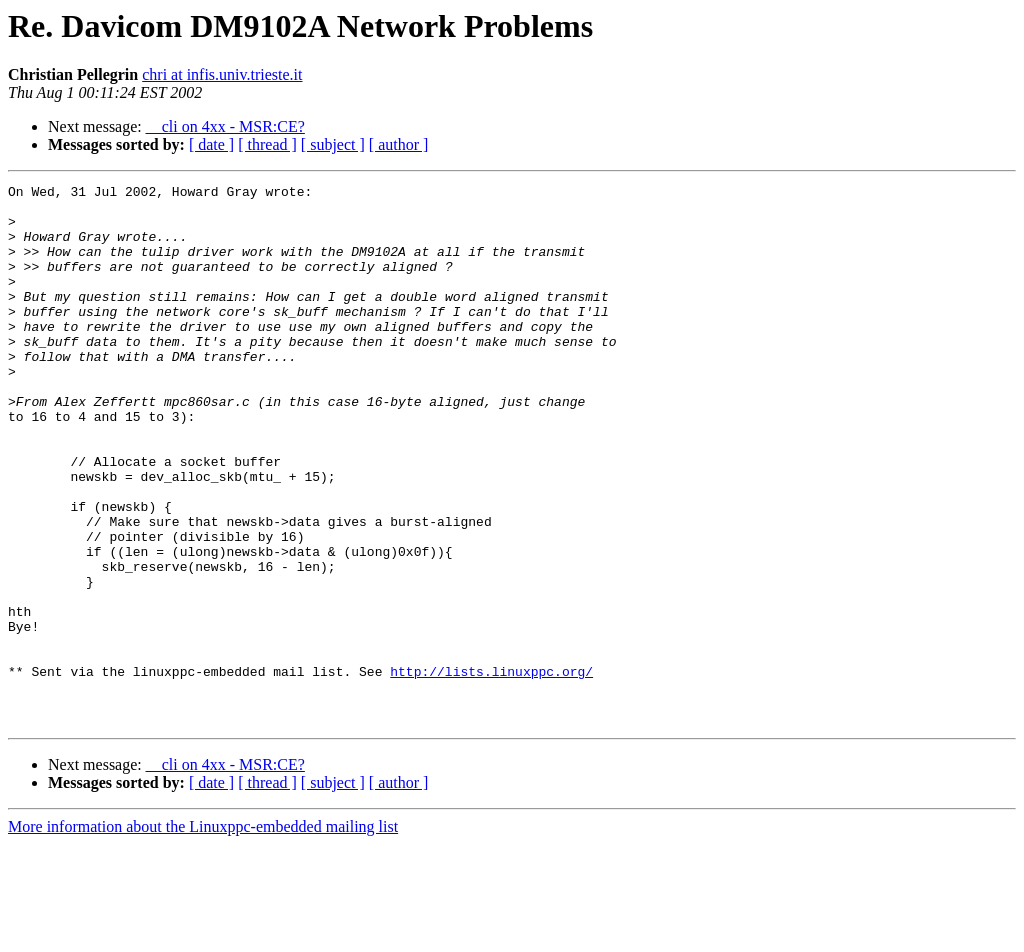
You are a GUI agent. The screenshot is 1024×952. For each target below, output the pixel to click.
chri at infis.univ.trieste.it (222, 74)
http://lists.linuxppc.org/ (491, 770)
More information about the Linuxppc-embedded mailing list (203, 934)
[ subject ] (333, 144)
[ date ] (211, 144)
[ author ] (399, 144)
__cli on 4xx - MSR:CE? (225, 126)
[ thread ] (267, 144)
